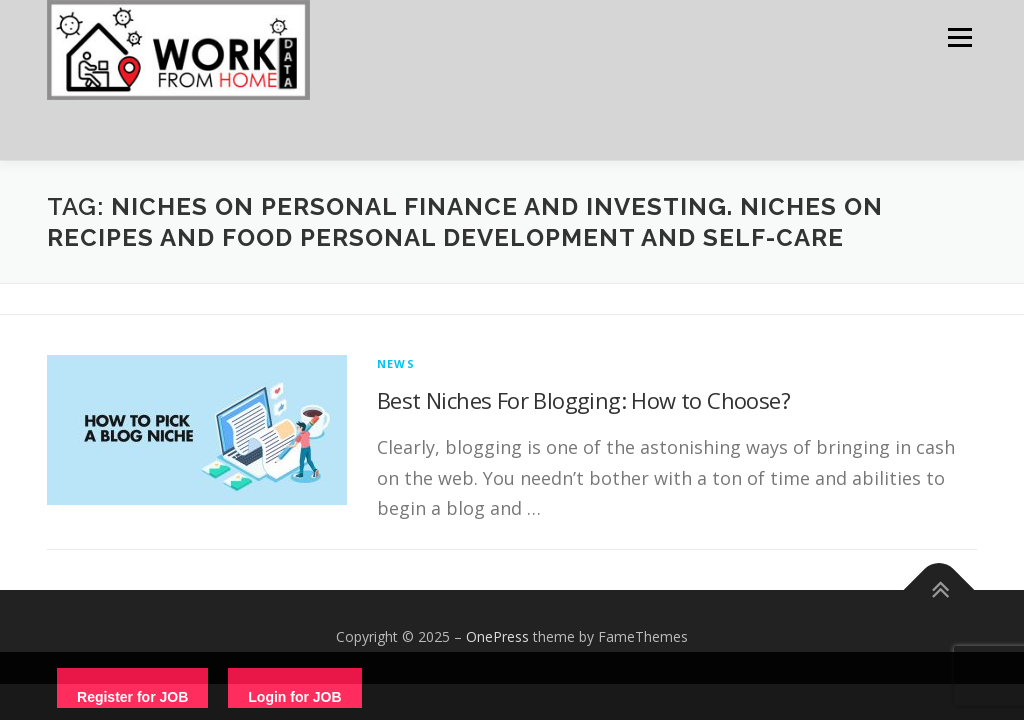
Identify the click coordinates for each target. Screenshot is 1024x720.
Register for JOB (132, 697)
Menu (959, 37)
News (396, 363)
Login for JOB (294, 697)
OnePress (497, 636)
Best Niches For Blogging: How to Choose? (583, 400)
